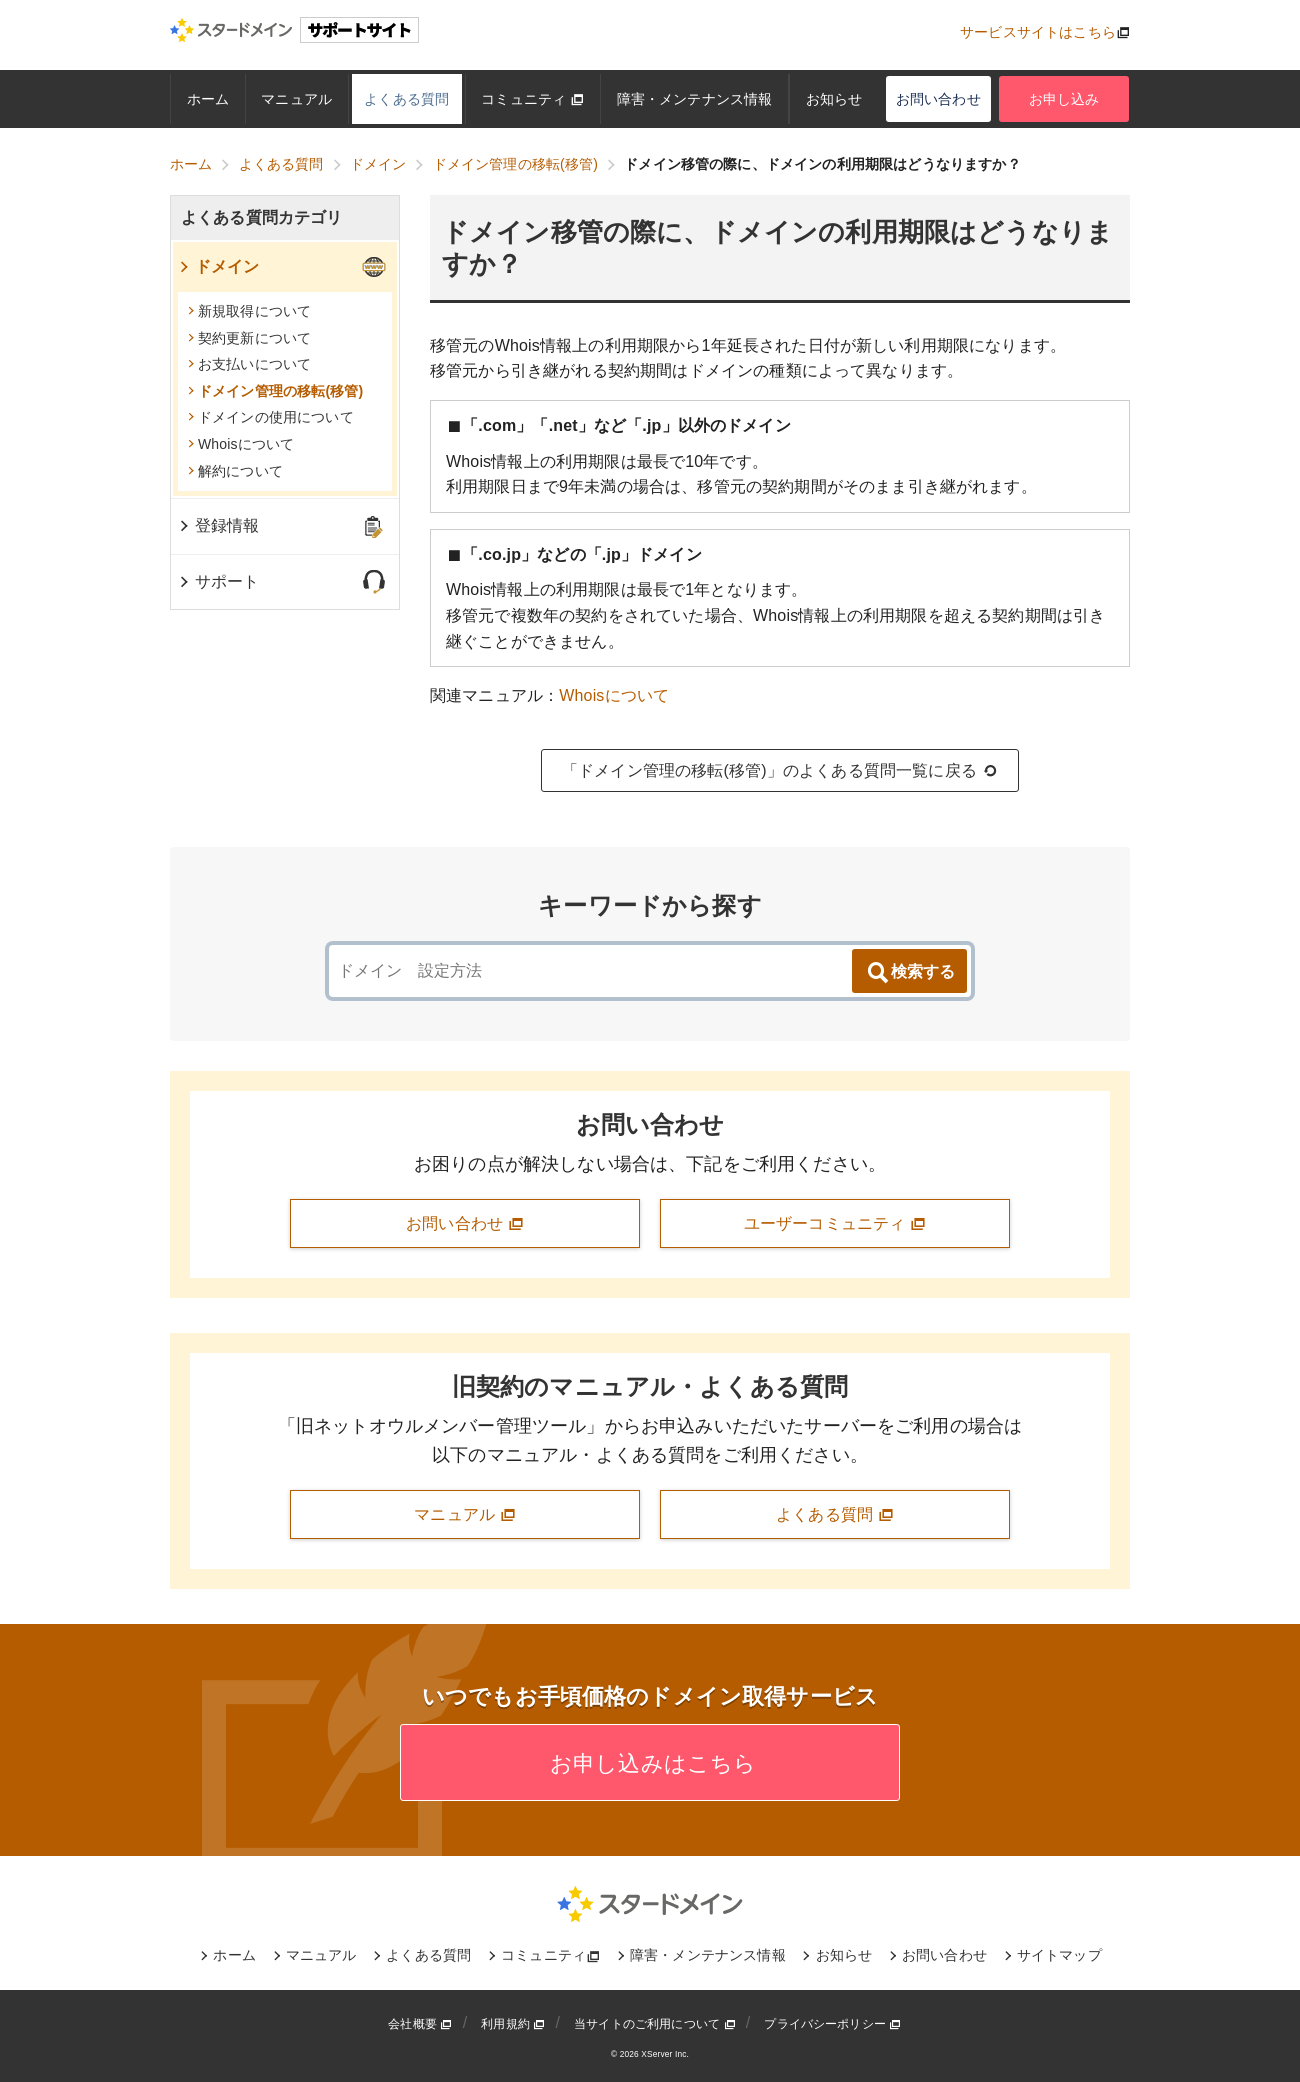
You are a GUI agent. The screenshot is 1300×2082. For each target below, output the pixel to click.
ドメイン (218, 266)
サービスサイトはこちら (1038, 32)
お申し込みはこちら (650, 1763)
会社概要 (420, 2024)
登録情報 (218, 525)
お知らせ (834, 99)
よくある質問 (406, 99)
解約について (235, 471)
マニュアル (296, 99)
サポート (218, 581)
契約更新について (249, 338)
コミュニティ (532, 99)
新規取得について (249, 311)
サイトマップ (1059, 1955)
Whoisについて (614, 695)
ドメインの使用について (271, 417)
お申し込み (1064, 99)
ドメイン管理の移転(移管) (275, 391)
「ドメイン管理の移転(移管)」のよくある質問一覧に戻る (780, 771)
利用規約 (513, 2024)
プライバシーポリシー (832, 2024)
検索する (910, 973)
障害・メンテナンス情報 (695, 99)
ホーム (208, 99)
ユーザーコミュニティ (835, 1224)
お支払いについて (249, 364)
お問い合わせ (938, 99)
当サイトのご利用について (655, 2024)
